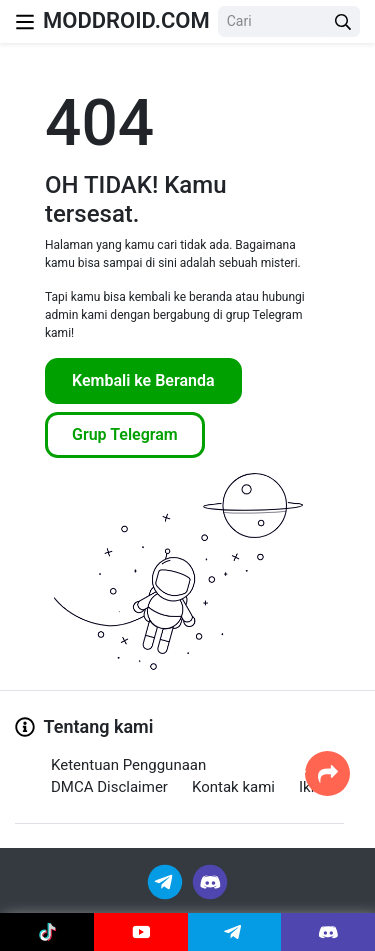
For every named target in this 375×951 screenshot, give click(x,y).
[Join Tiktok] (47, 932)
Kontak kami (233, 787)
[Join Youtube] (141, 932)
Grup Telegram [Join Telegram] (125, 434)
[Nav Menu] (25, 21)
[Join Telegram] (166, 880)
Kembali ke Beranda (143, 380)
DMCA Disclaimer (109, 787)
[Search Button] (343, 21)
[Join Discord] (210, 880)
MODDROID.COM (126, 20)
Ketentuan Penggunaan (128, 765)
